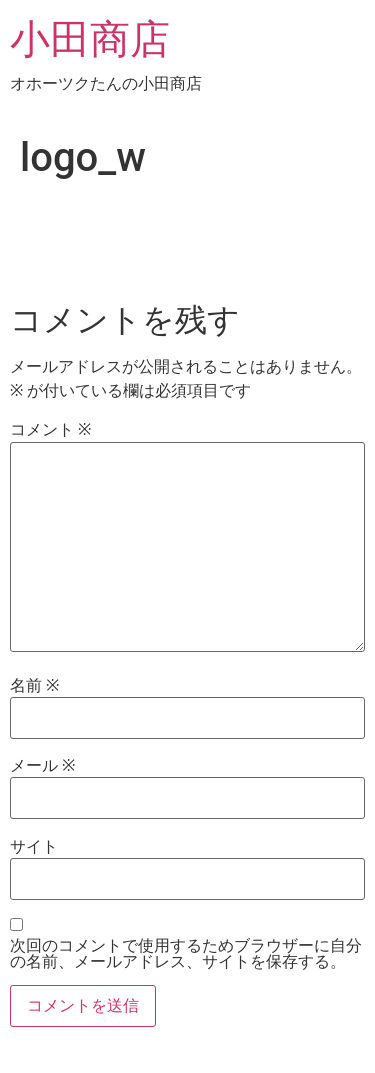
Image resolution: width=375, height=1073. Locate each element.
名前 (34, 686)
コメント (50, 430)
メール (42, 766)
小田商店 (90, 39)
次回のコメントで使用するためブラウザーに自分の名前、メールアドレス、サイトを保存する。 (186, 954)
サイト (34, 847)
